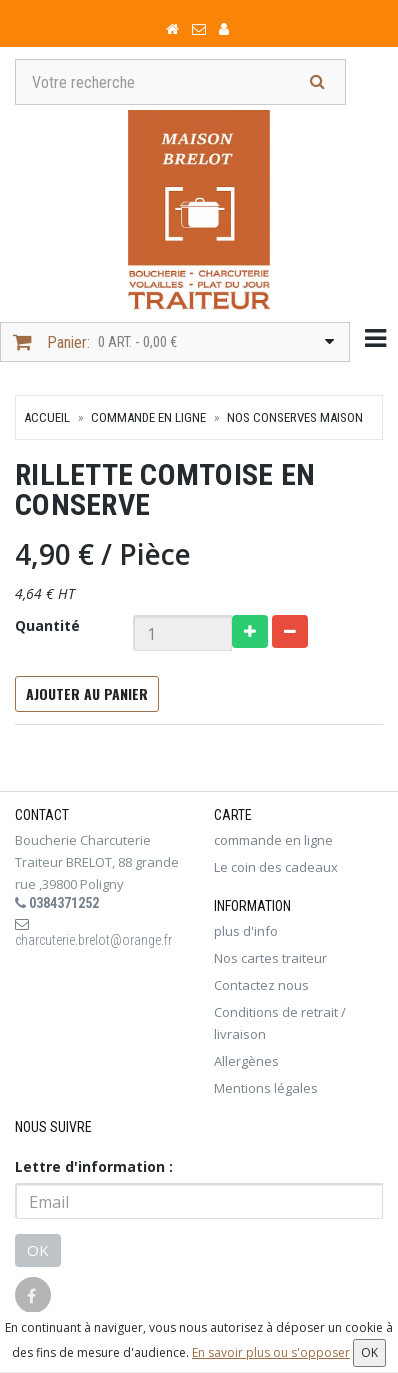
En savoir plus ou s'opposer (271, 1352)
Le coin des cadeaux (276, 867)
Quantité (47, 625)
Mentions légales (266, 1088)
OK (38, 1250)
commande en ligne (148, 417)
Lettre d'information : (94, 1166)
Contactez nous (261, 985)
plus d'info (246, 931)
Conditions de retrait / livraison (280, 1023)
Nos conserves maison (295, 417)
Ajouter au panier (87, 693)
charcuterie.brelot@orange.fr (93, 932)
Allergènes (246, 1061)
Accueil (47, 417)
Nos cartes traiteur (270, 958)
